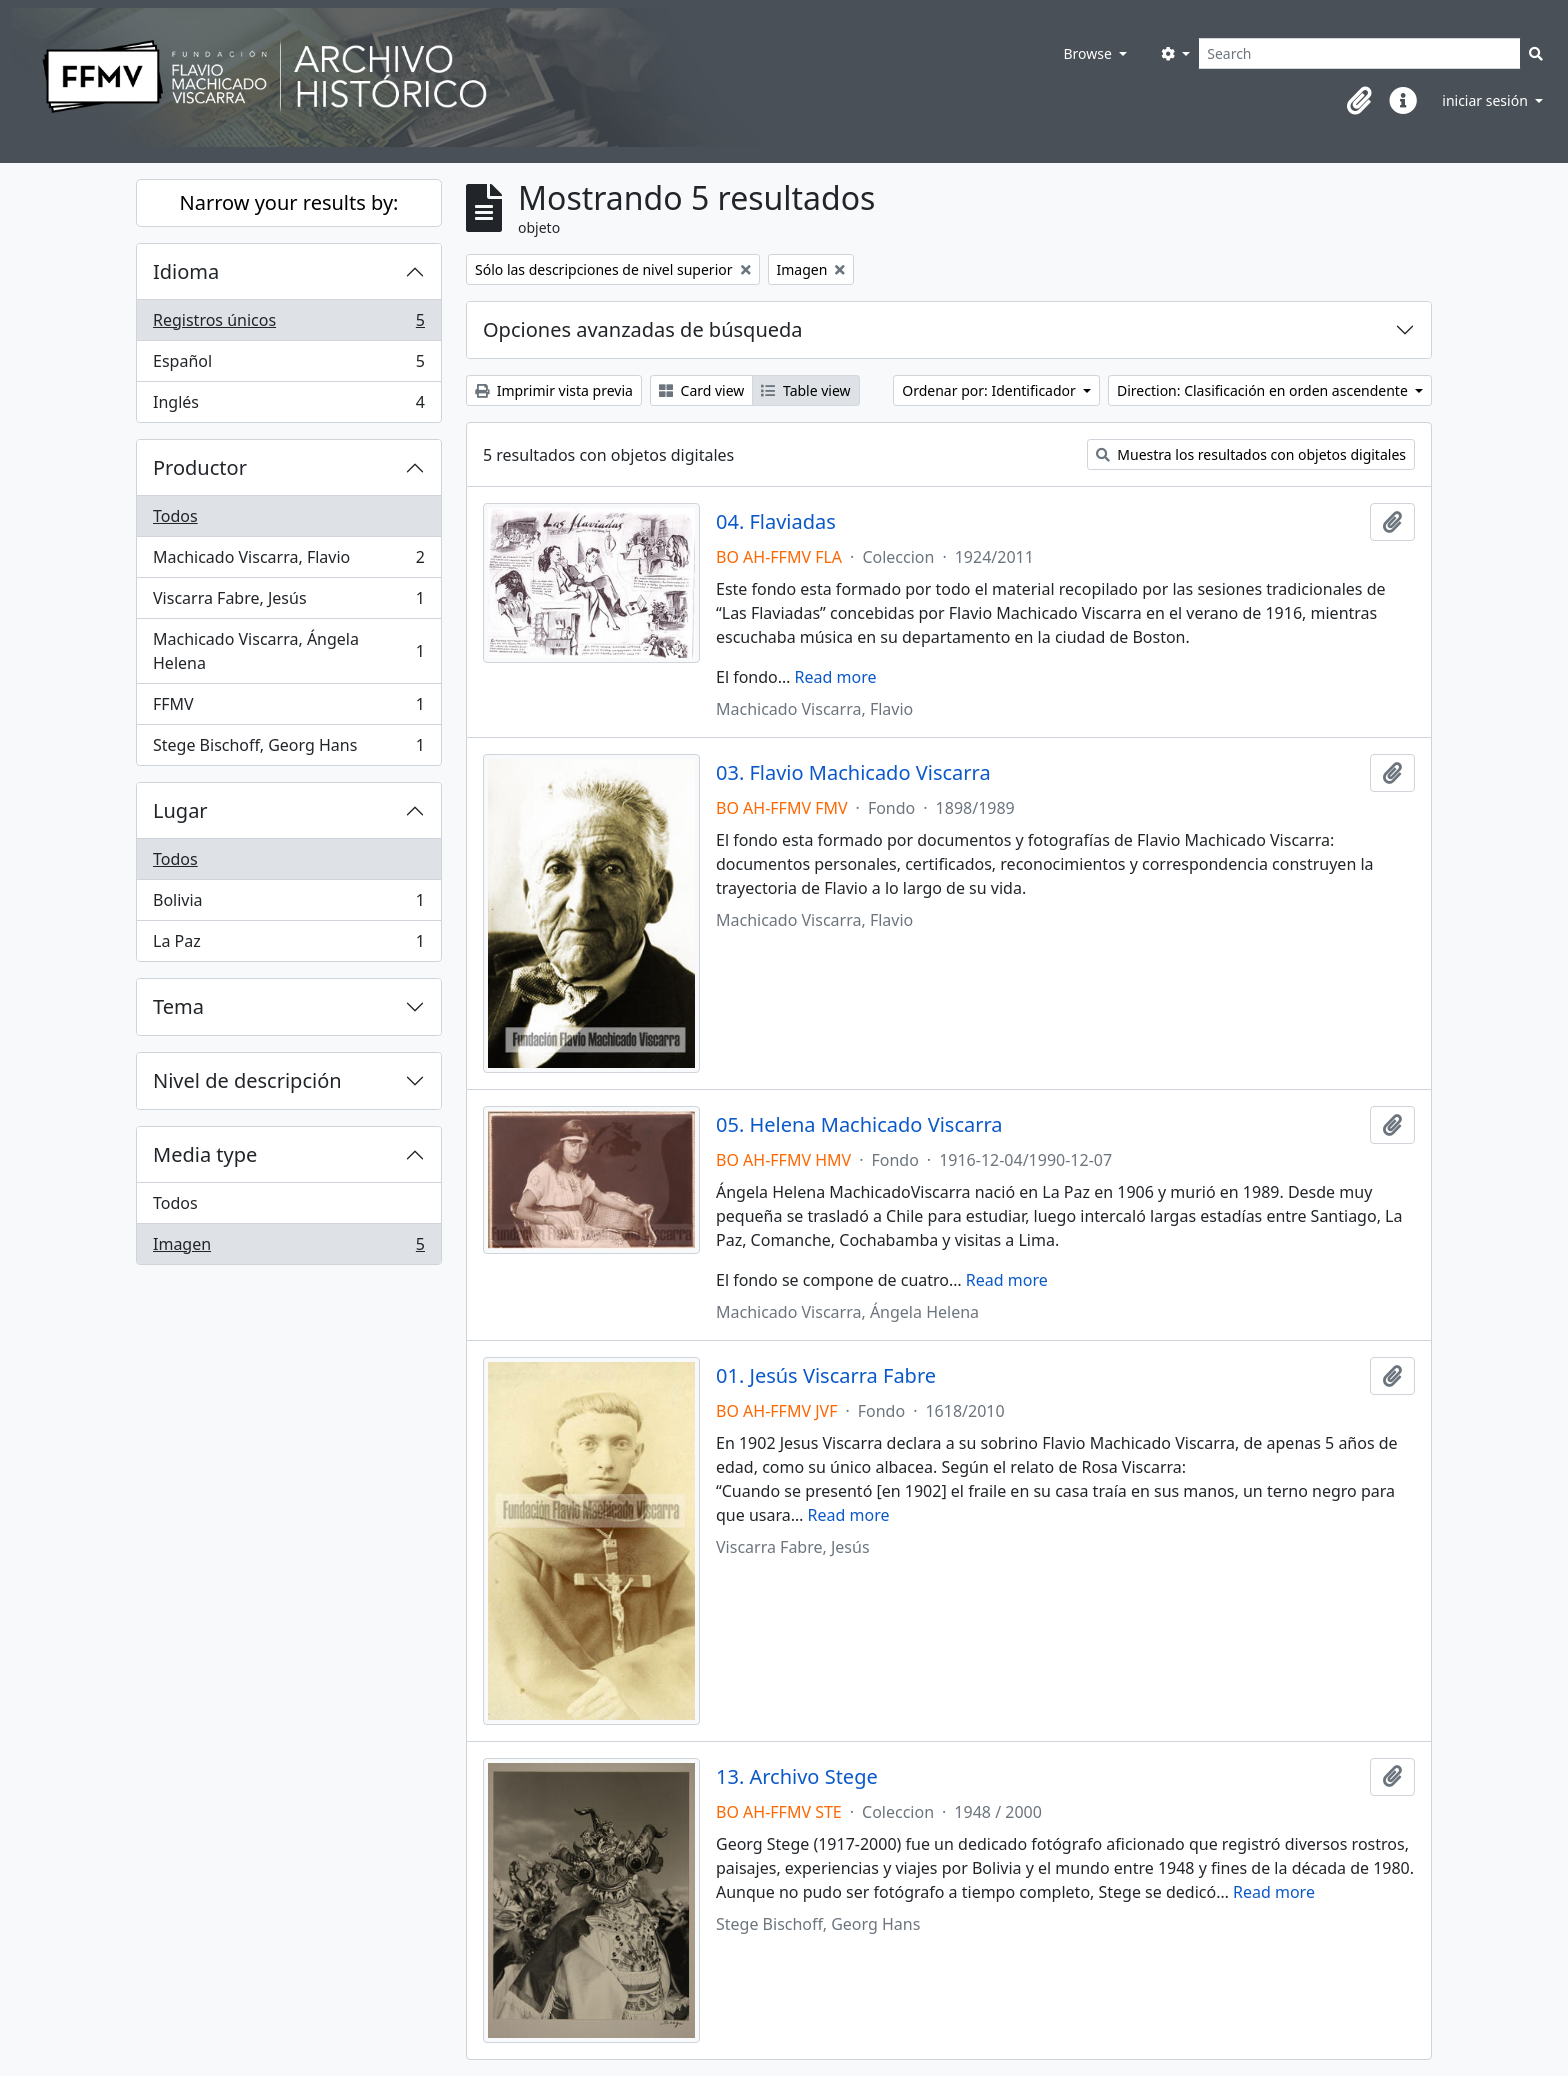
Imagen (288, 1248)
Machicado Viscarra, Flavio (288, 561)
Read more (836, 677)
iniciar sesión (1486, 100)
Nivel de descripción (247, 1080)
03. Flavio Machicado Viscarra (853, 773)
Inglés (288, 406)
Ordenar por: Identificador (990, 390)
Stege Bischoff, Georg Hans (288, 749)
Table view (805, 390)
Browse (1089, 53)
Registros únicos (288, 324)
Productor (200, 467)
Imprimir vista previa (554, 390)
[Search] (1359, 53)
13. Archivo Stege (797, 1777)
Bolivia (288, 904)
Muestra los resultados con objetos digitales (1251, 454)
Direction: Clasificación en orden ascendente (1264, 390)
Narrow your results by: (289, 202)
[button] (1359, 101)
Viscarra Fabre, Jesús (288, 602)
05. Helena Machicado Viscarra (859, 1125)
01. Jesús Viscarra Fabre (826, 1376)
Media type (205, 1154)
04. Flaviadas (776, 522)
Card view (701, 390)
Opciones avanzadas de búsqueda (643, 329)
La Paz (288, 945)
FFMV (288, 708)
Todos (175, 516)
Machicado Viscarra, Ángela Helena (288, 651)
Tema (178, 1006)
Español (288, 365)
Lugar (180, 810)
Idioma (186, 271)
